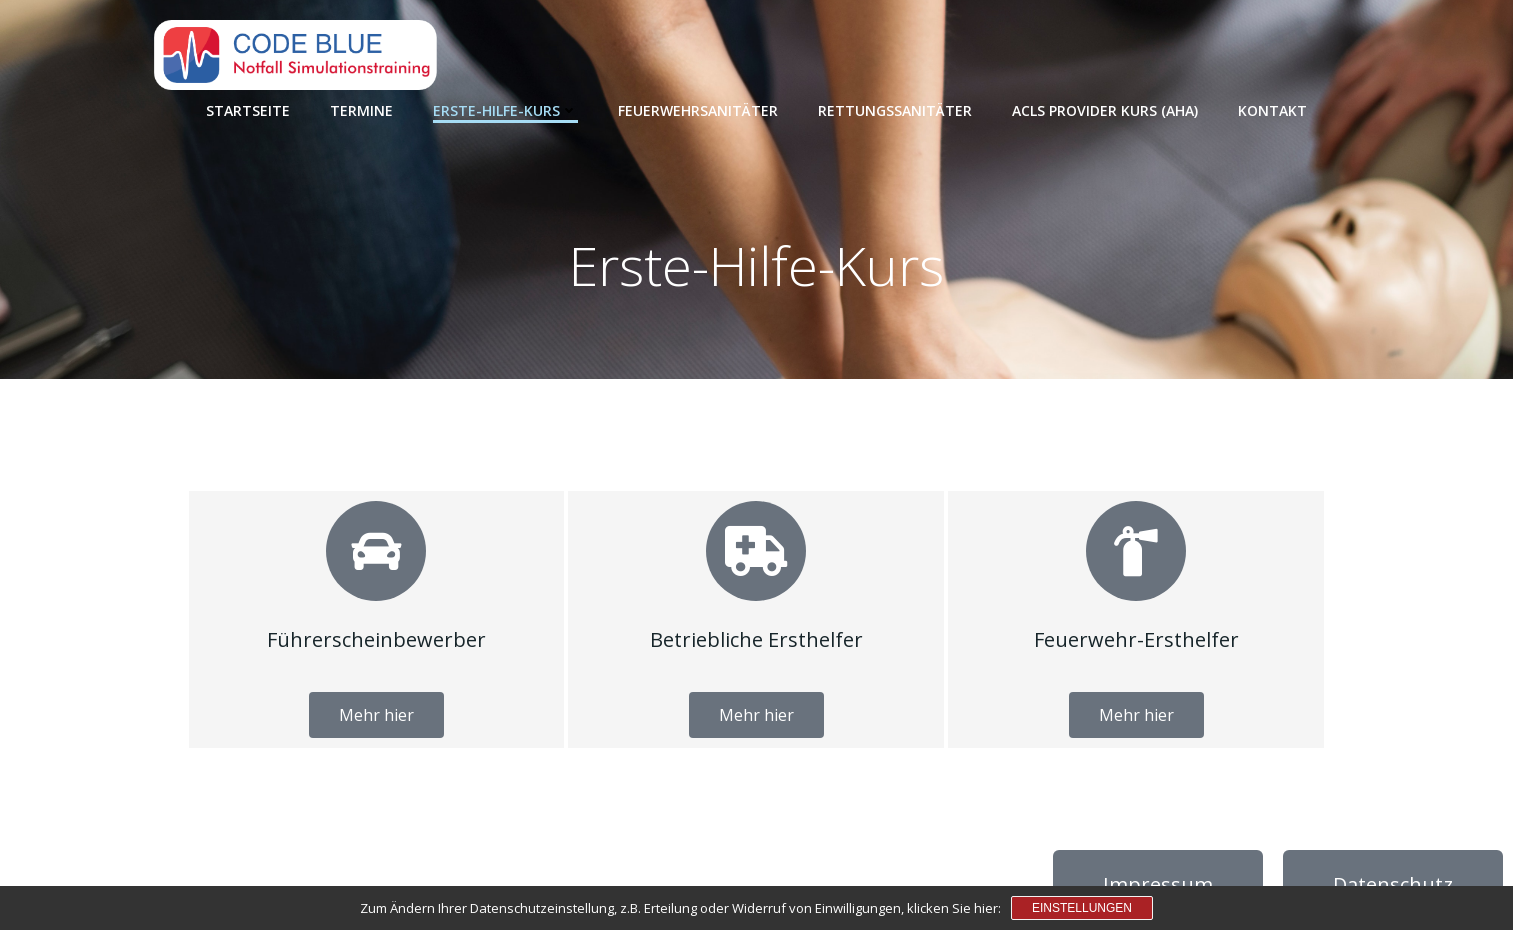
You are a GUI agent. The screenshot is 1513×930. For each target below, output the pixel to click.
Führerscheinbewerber (376, 639)
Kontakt (1272, 110)
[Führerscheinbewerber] (376, 551)
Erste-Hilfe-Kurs (505, 110)
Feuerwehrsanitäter (698, 110)
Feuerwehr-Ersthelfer (1136, 639)
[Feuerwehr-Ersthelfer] (1136, 551)
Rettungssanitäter (895, 110)
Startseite (248, 110)
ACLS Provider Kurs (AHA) (1105, 110)
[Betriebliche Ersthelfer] (756, 551)
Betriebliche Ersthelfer (756, 639)
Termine (361, 110)
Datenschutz (1393, 884)
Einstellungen (1082, 908)
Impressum (1158, 884)
